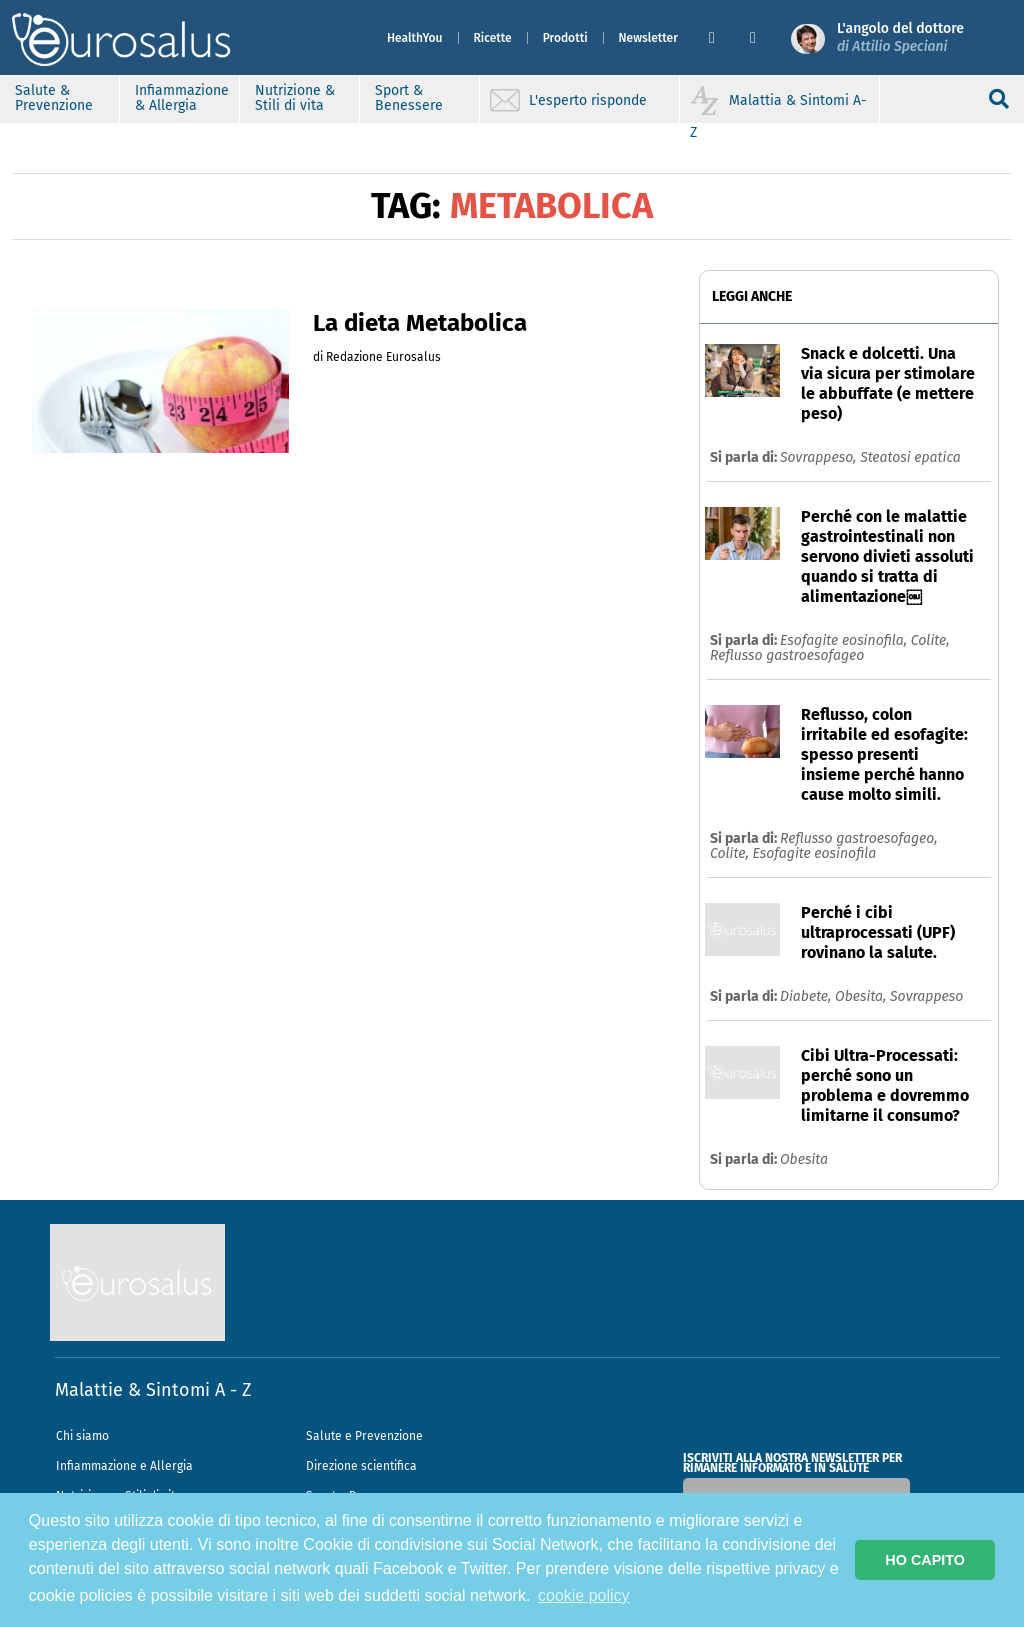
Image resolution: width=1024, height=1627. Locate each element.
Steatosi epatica (910, 457)
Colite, (930, 640)
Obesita (804, 1159)
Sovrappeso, (820, 457)
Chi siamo (82, 1436)
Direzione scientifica (361, 1466)
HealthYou (415, 38)
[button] (721, 38)
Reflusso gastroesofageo (787, 655)
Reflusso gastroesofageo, (859, 838)
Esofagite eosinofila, (845, 640)
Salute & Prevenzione (54, 98)
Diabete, (807, 996)
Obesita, (862, 996)
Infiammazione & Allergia (182, 98)
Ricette (493, 38)
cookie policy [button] (584, 1595)
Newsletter (648, 38)
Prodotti (565, 38)
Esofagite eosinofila (814, 853)
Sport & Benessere (409, 98)
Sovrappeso (926, 996)
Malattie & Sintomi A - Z (153, 1390)
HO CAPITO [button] (925, 1560)
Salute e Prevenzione (364, 1436)
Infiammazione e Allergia (124, 1466)
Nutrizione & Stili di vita (295, 98)
